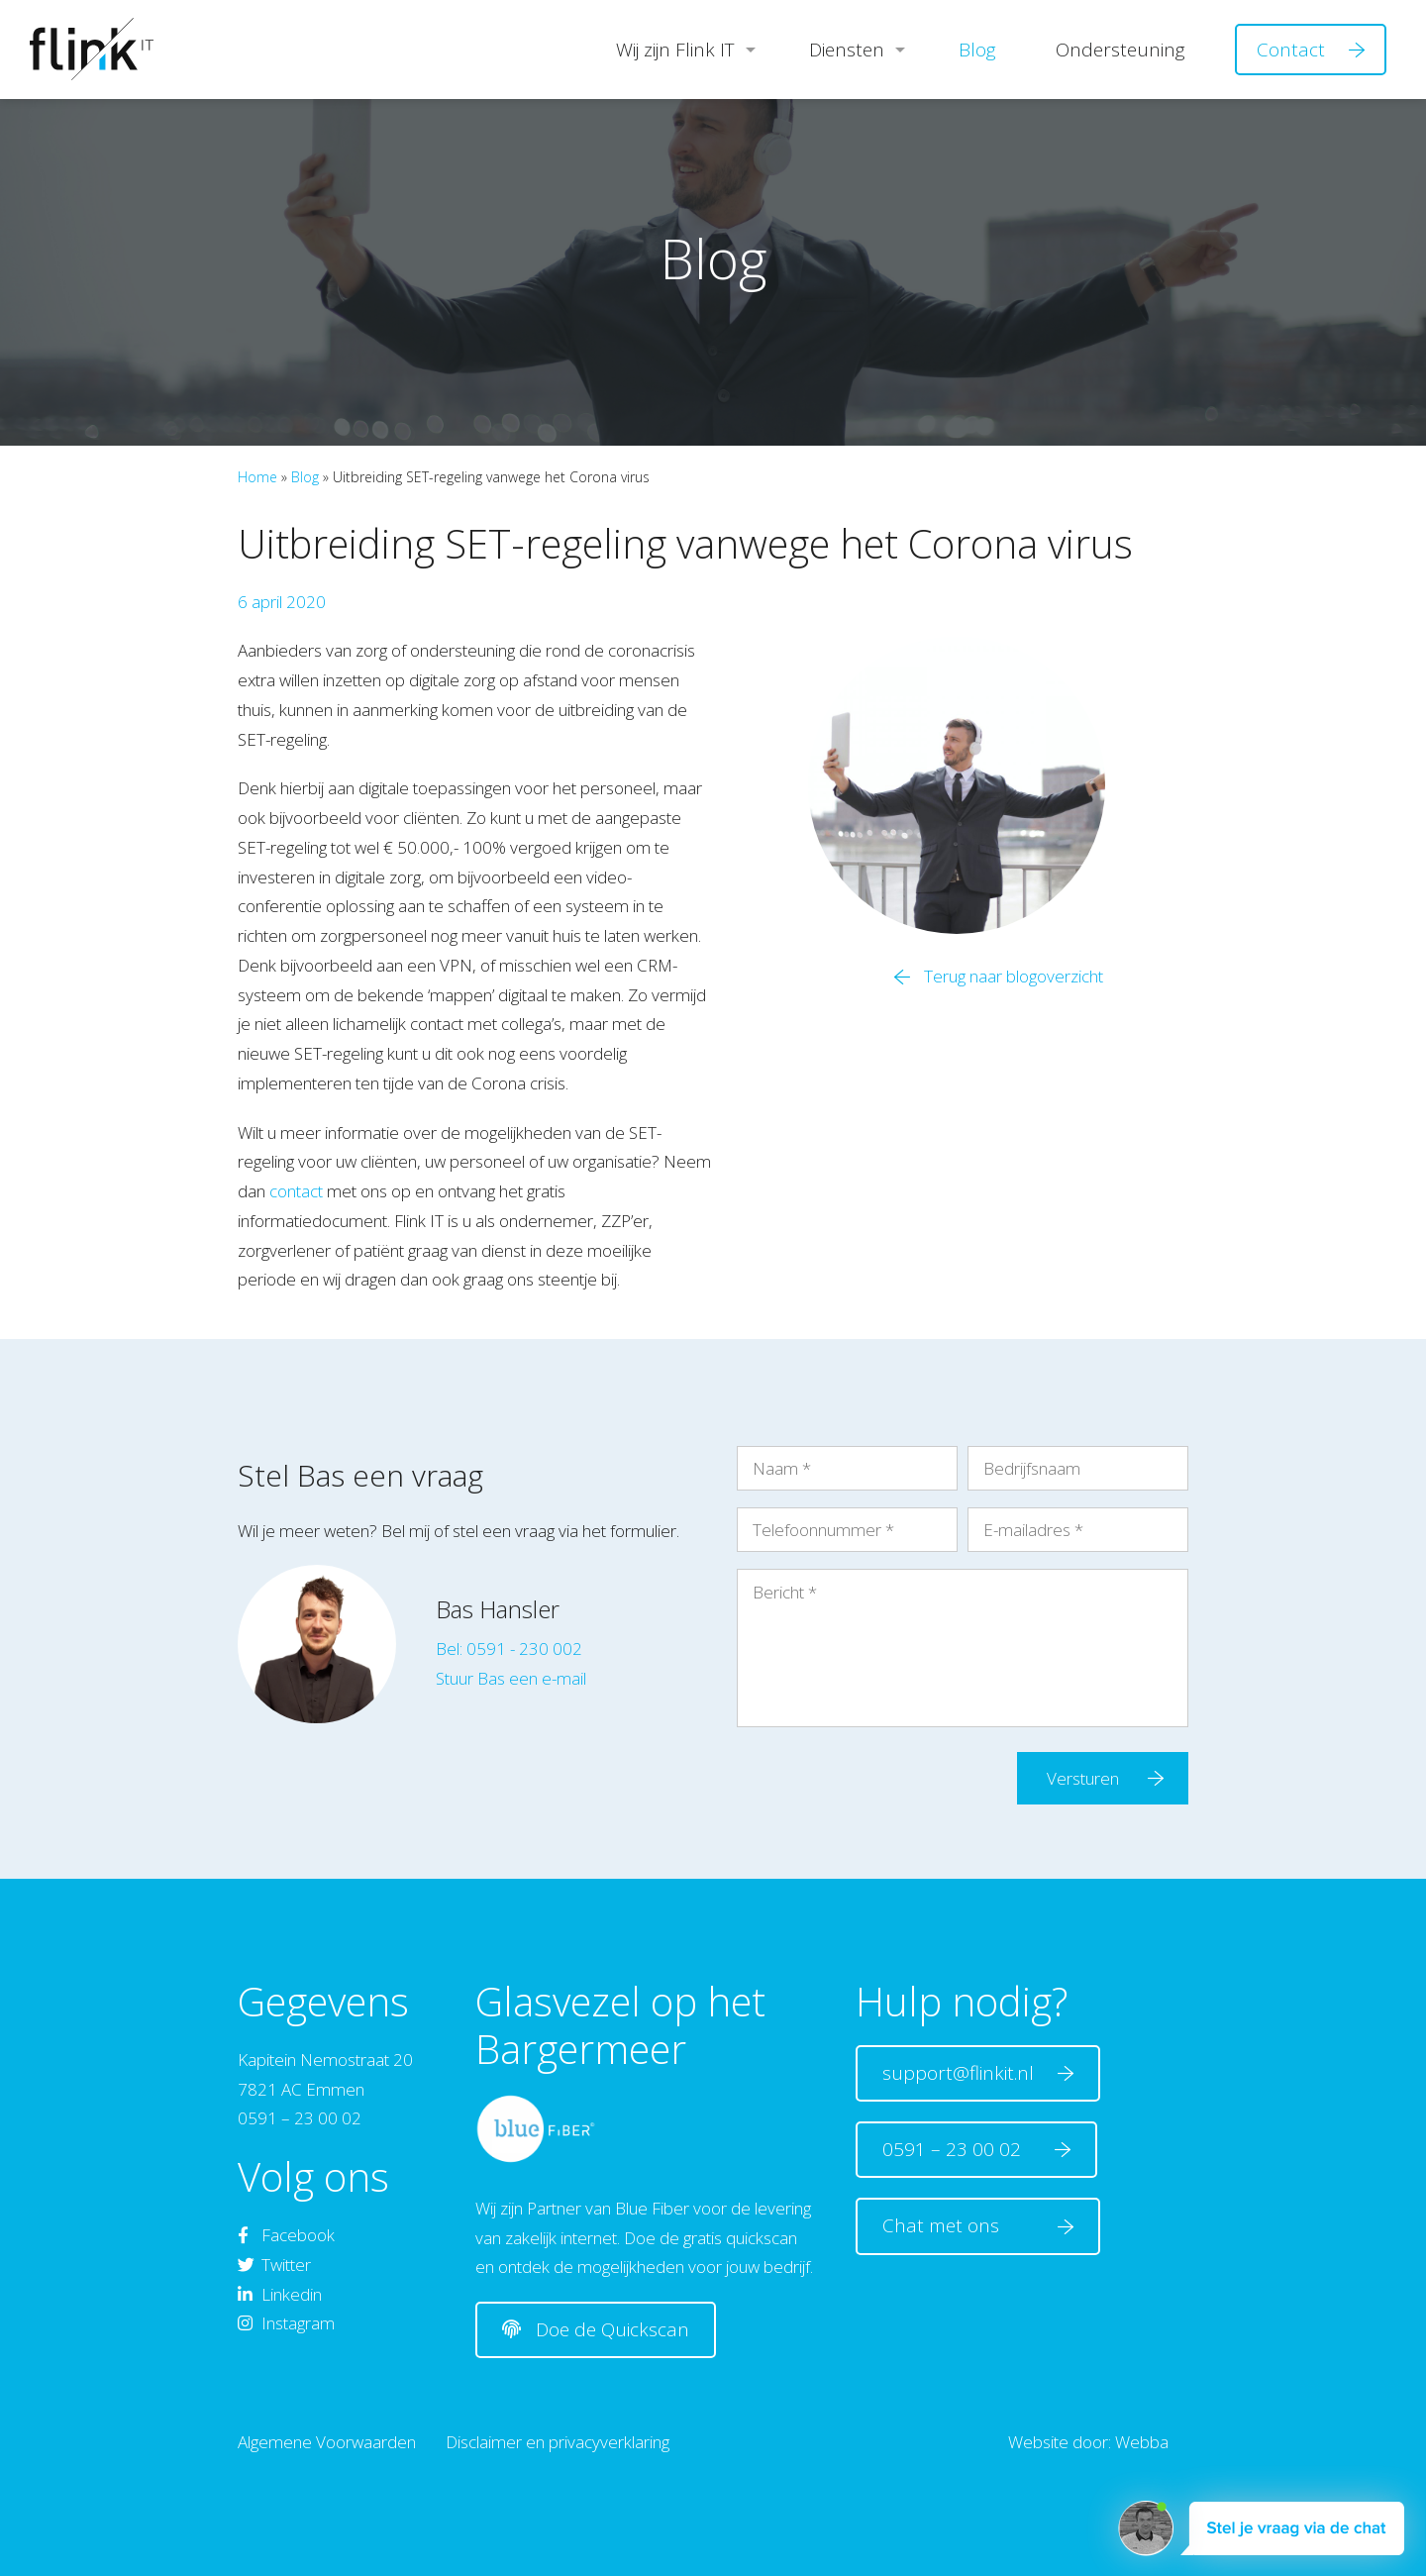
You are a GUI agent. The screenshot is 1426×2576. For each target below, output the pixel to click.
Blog (977, 49)
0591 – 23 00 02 (959, 2149)
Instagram (286, 2323)
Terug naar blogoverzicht (1013, 976)
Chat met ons (960, 2225)
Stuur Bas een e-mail (511, 1678)
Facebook (286, 2234)
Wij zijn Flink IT (675, 49)
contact (296, 1191)
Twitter (274, 2264)
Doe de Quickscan (595, 2329)
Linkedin (280, 2294)
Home (257, 476)
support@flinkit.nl (960, 2073)
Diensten (846, 49)
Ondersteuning (1120, 49)
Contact (1291, 49)
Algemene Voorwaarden (327, 2441)
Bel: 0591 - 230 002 (509, 1648)
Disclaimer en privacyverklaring (557, 2441)
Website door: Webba (1088, 2441)
